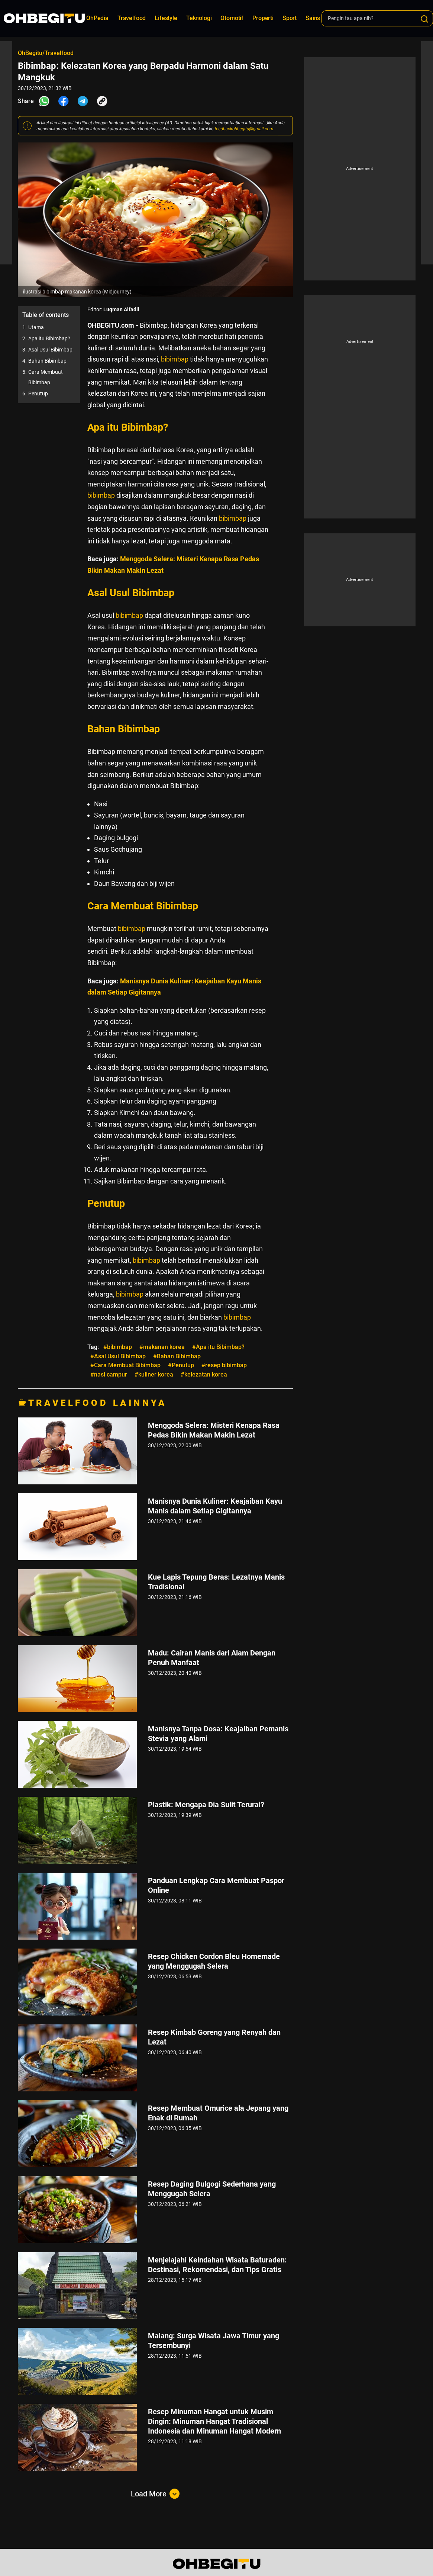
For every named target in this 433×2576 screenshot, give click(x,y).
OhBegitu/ (31, 53)
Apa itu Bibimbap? (49, 338)
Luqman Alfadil (121, 309)
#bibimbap (117, 1346)
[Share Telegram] (83, 101)
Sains (313, 18)
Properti (263, 18)
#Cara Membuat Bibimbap (125, 1365)
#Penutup (181, 1365)
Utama (36, 327)
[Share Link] (102, 101)
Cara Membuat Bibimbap (45, 377)
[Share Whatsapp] (44, 101)
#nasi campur (108, 1374)
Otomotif (231, 18)
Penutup (38, 393)
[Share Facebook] (63, 101)
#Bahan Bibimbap (177, 1356)
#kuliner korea (154, 1374)
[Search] (424, 19)
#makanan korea (162, 1346)
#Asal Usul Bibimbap (118, 1356)
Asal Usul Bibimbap (50, 350)
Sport (289, 18)
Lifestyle (166, 18)
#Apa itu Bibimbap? (218, 1346)
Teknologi (199, 18)
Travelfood (131, 18)
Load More (155, 2494)
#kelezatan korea (204, 1374)
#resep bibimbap (224, 1365)
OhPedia (97, 18)
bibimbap (174, 359)
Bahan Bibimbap (47, 361)
